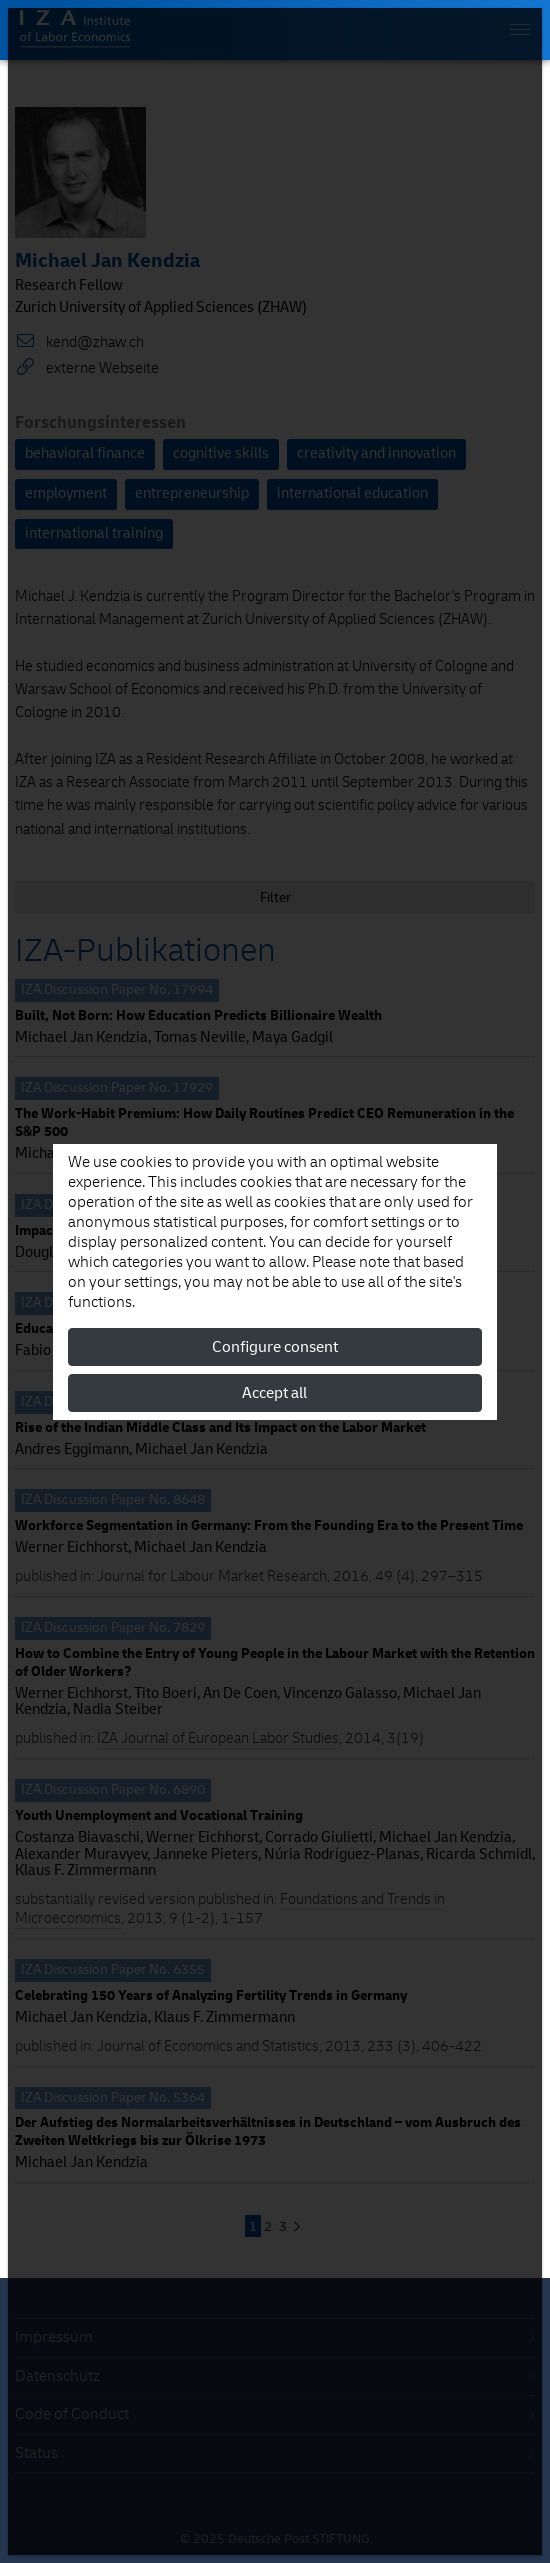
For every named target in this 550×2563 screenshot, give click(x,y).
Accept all (274, 1393)
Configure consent (275, 1347)
